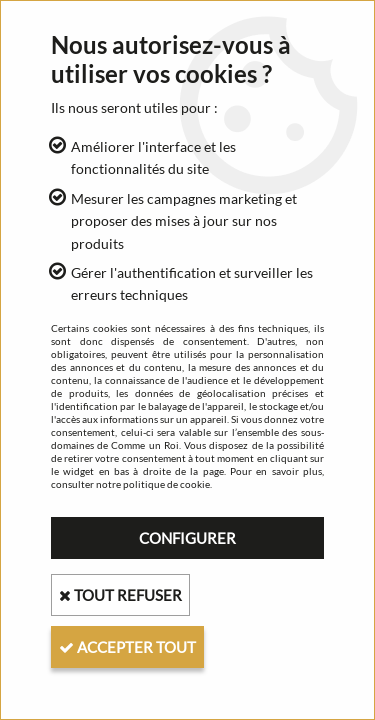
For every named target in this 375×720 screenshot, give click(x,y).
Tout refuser (120, 595)
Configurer (187, 538)
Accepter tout (127, 647)
